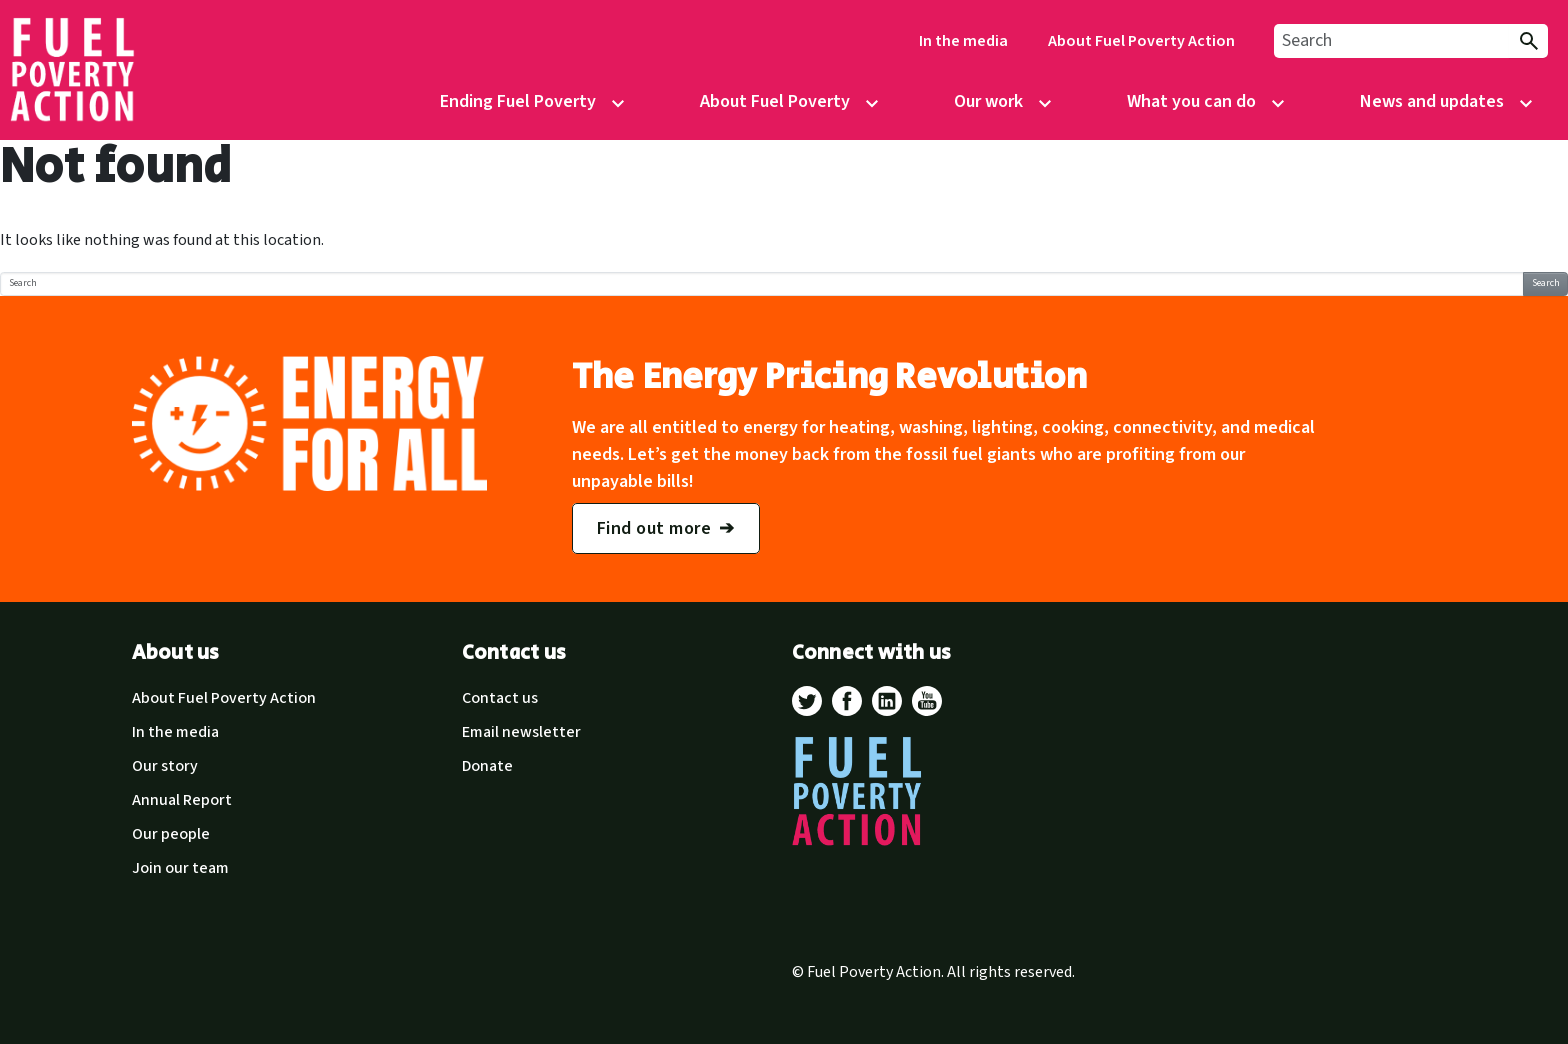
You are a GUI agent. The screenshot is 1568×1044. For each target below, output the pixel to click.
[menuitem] (963, 41)
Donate (487, 766)
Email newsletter (521, 732)
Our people (171, 834)
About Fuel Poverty (775, 101)
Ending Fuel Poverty (518, 101)
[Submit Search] (1528, 41)
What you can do (1191, 101)
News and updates (1432, 101)
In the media (963, 41)
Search (1546, 283)
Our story (165, 766)
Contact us (500, 698)
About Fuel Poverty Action (1141, 41)
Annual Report (182, 800)
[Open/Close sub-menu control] (618, 104)
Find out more (654, 528)
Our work (988, 101)
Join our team (180, 868)
